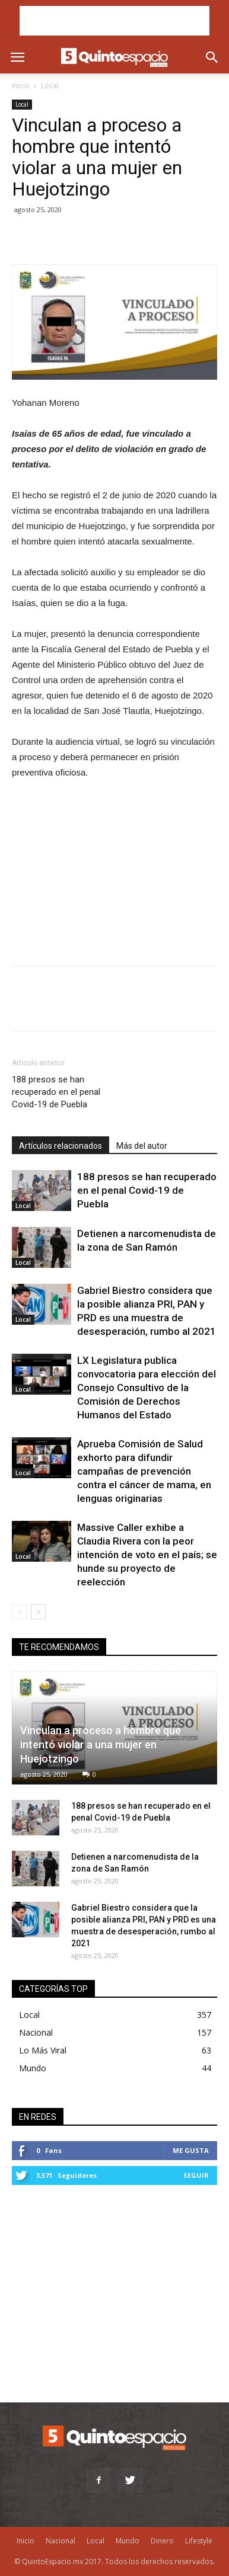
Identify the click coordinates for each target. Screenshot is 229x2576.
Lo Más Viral (42, 2050)
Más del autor (141, 1146)
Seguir (196, 2175)
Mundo (32, 2068)
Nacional (36, 2032)
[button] (212, 57)
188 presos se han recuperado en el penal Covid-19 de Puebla (56, 1092)
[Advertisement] (114, 21)
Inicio (21, 86)
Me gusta (191, 2150)
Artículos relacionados (60, 1146)
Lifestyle (198, 2541)
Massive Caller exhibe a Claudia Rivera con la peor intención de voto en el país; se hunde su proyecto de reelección (147, 1554)
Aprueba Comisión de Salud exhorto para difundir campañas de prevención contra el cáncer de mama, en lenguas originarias (144, 1471)
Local (50, 86)
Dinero (162, 2541)
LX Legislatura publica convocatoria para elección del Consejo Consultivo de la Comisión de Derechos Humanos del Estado (146, 1387)
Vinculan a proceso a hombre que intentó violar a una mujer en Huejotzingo (100, 1744)
